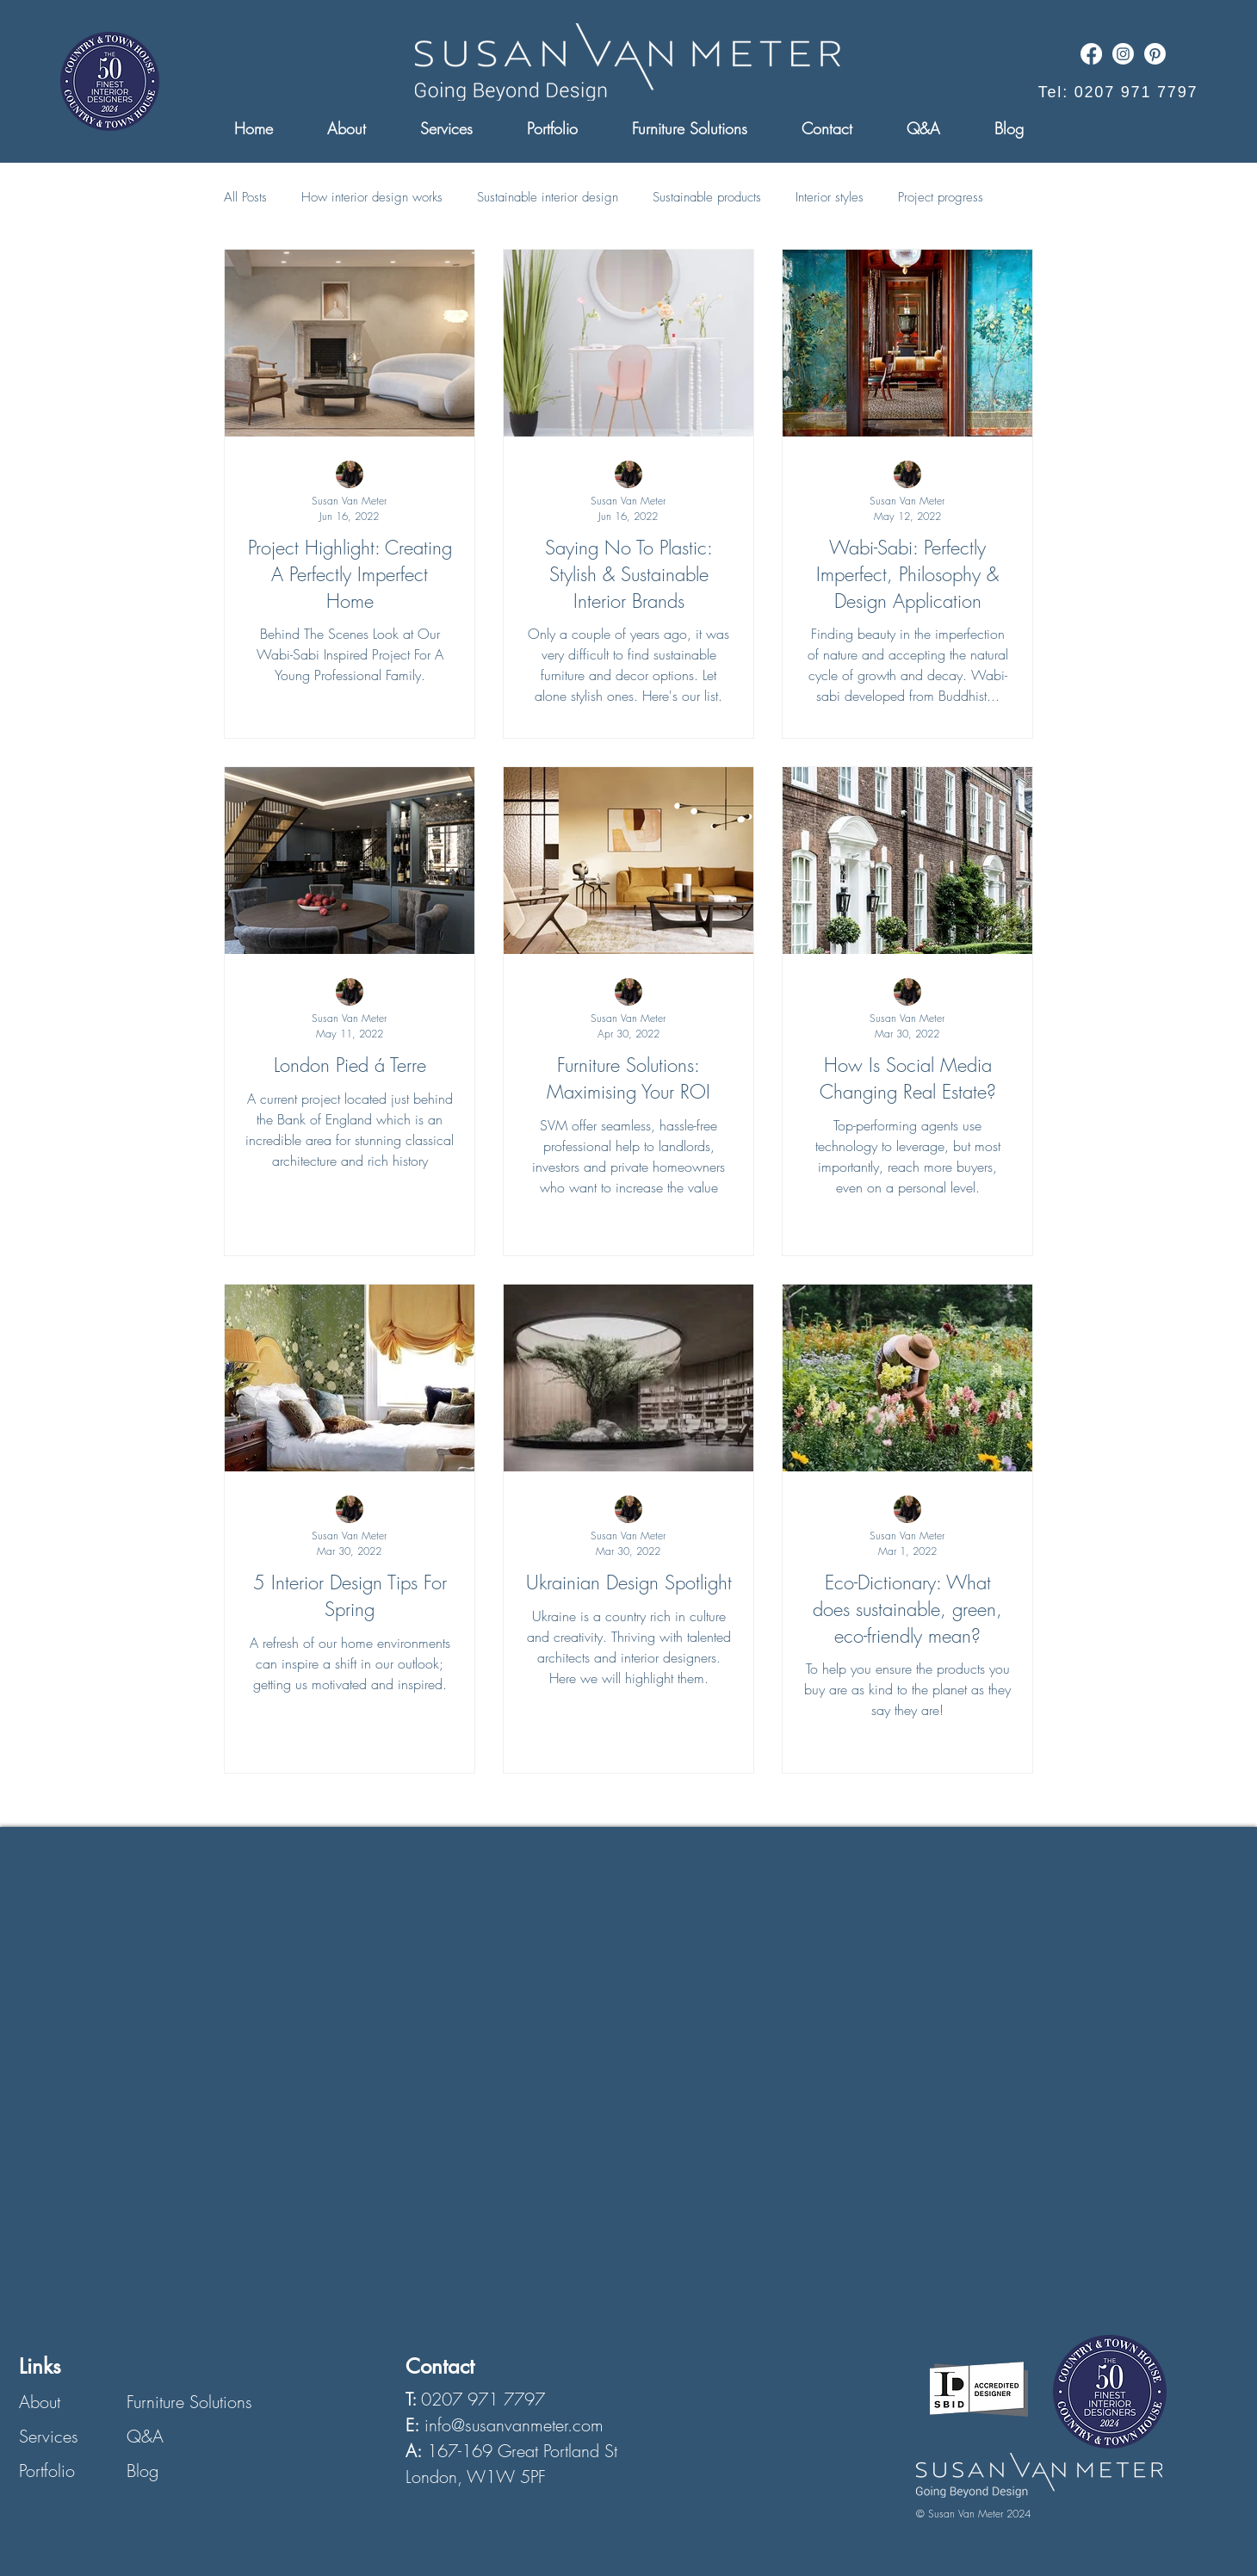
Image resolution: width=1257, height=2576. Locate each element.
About (39, 2401)
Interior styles (830, 197)
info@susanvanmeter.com (514, 2425)
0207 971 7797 (483, 2399)
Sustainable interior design (547, 197)
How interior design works (372, 197)
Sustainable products (707, 197)
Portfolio (47, 2470)
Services (48, 2436)
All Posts (245, 197)
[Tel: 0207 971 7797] (1118, 92)
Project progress (940, 197)
